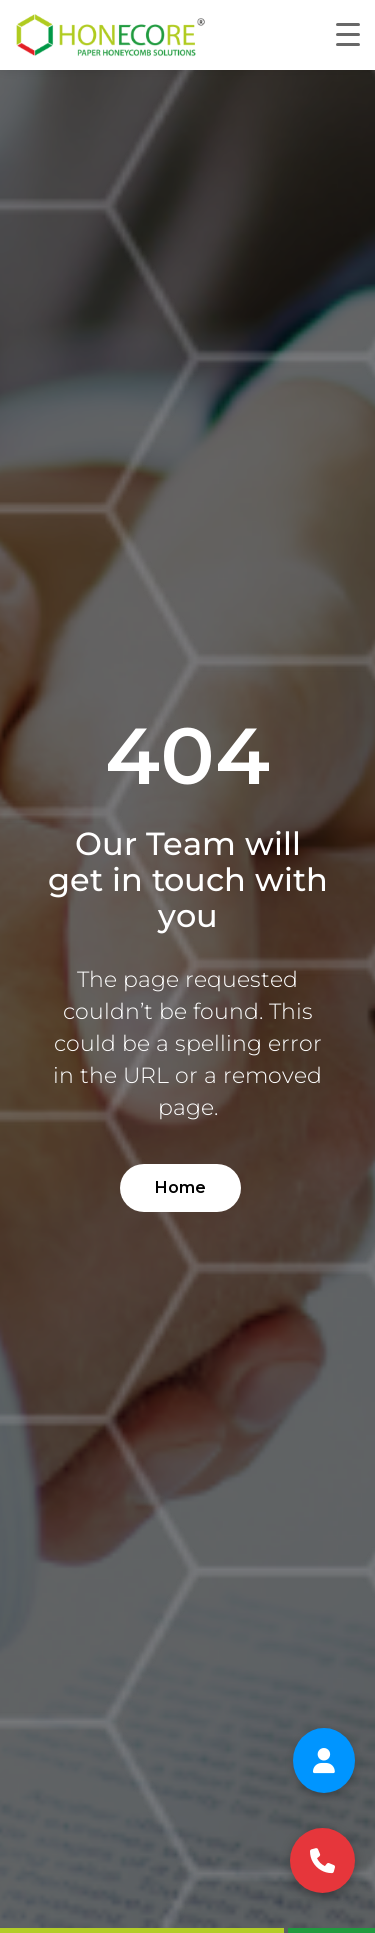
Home (180, 1187)
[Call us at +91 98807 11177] (322, 1860)
